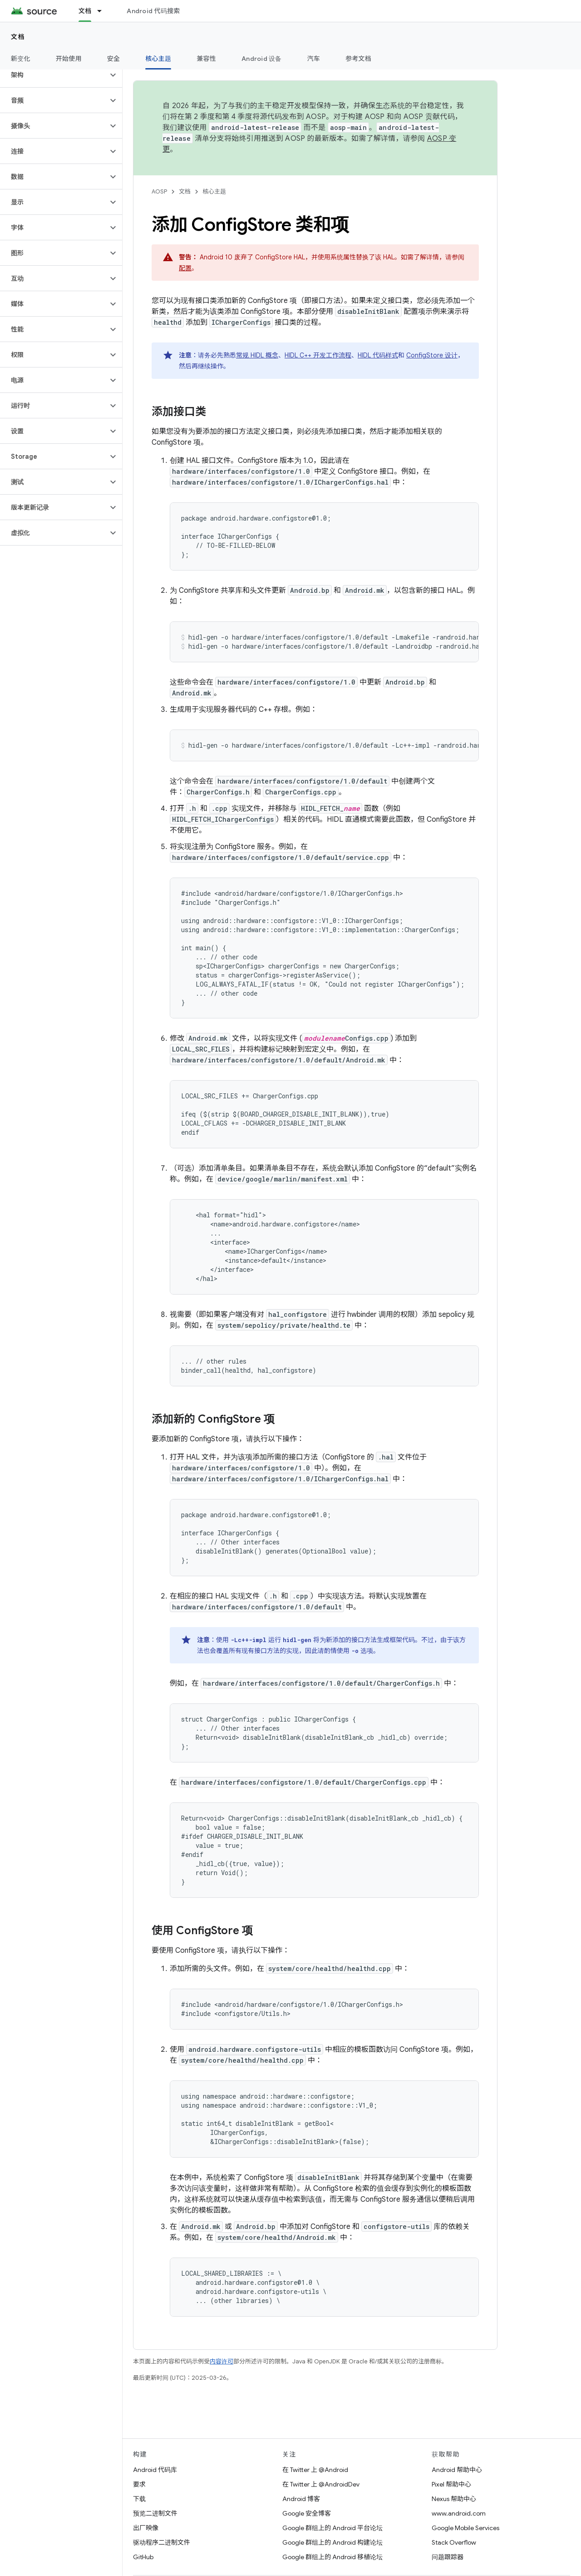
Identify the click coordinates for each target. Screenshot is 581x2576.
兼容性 (206, 59)
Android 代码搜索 (153, 11)
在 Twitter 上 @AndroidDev (320, 2484)
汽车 (313, 59)
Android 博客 (301, 2499)
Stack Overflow (454, 2542)
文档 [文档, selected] (85, 11)
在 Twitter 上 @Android (315, 2470)
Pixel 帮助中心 (451, 2484)
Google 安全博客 (306, 2513)
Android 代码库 (155, 2470)
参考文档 (358, 59)
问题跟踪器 (447, 2557)
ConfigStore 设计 (432, 355)
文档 (18, 37)
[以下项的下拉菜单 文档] (103, 11)
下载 (139, 2499)
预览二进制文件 (155, 2513)
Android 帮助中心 (457, 2470)
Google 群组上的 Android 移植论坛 (332, 2557)
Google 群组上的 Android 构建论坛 (332, 2542)
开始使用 (69, 59)
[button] (54, 75)
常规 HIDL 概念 (257, 355)
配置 (185, 268)
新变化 (20, 59)
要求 (139, 2484)
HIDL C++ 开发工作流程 (318, 355)
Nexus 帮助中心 (454, 2499)
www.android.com (459, 2513)
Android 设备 (261, 59)
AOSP (159, 191)
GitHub (143, 2557)
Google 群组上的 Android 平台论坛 (332, 2528)
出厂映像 (145, 2528)
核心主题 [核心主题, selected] (158, 59)
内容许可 (221, 2361)
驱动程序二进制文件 (161, 2542)
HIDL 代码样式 (378, 355)
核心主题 (214, 191)
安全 (113, 59)
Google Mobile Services (465, 2528)
